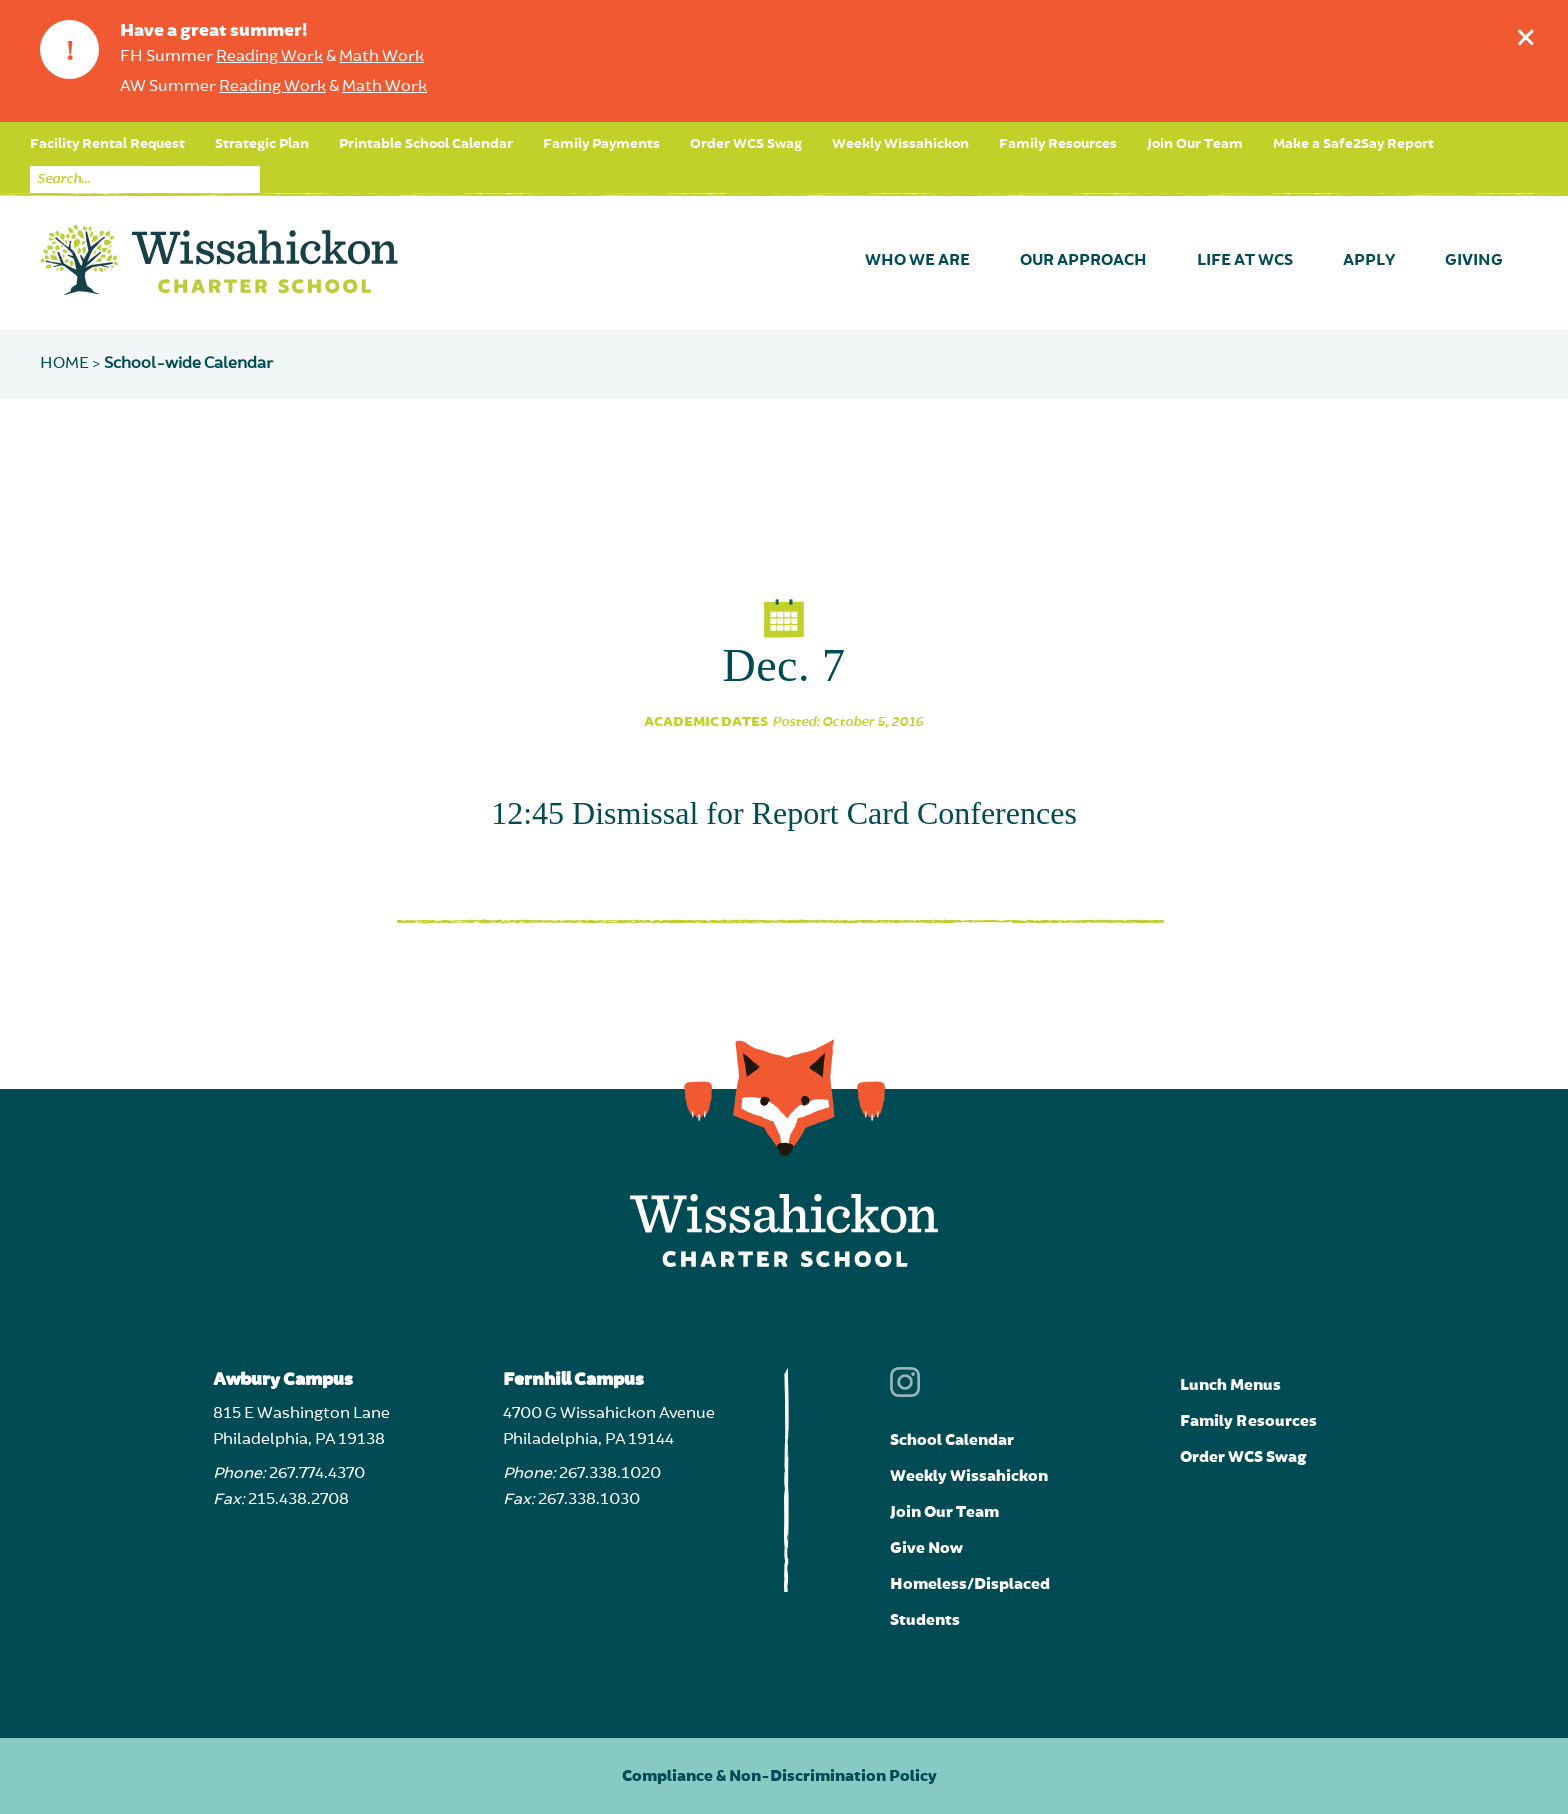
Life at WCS (1245, 261)
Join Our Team (1195, 144)
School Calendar (952, 1440)
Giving (1474, 261)
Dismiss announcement (1530, 32)
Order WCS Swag (746, 144)
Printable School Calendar (426, 144)
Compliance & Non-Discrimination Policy (779, 1776)
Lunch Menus (1230, 1385)
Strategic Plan (262, 144)
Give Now (926, 1548)
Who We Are (917, 261)
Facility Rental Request (107, 144)
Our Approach (1083, 261)
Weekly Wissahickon (900, 144)
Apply (1369, 261)
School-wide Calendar (188, 364)
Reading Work (269, 57)
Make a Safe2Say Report (1353, 144)
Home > (72, 364)
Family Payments (601, 144)
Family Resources (1058, 144)
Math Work (381, 57)
